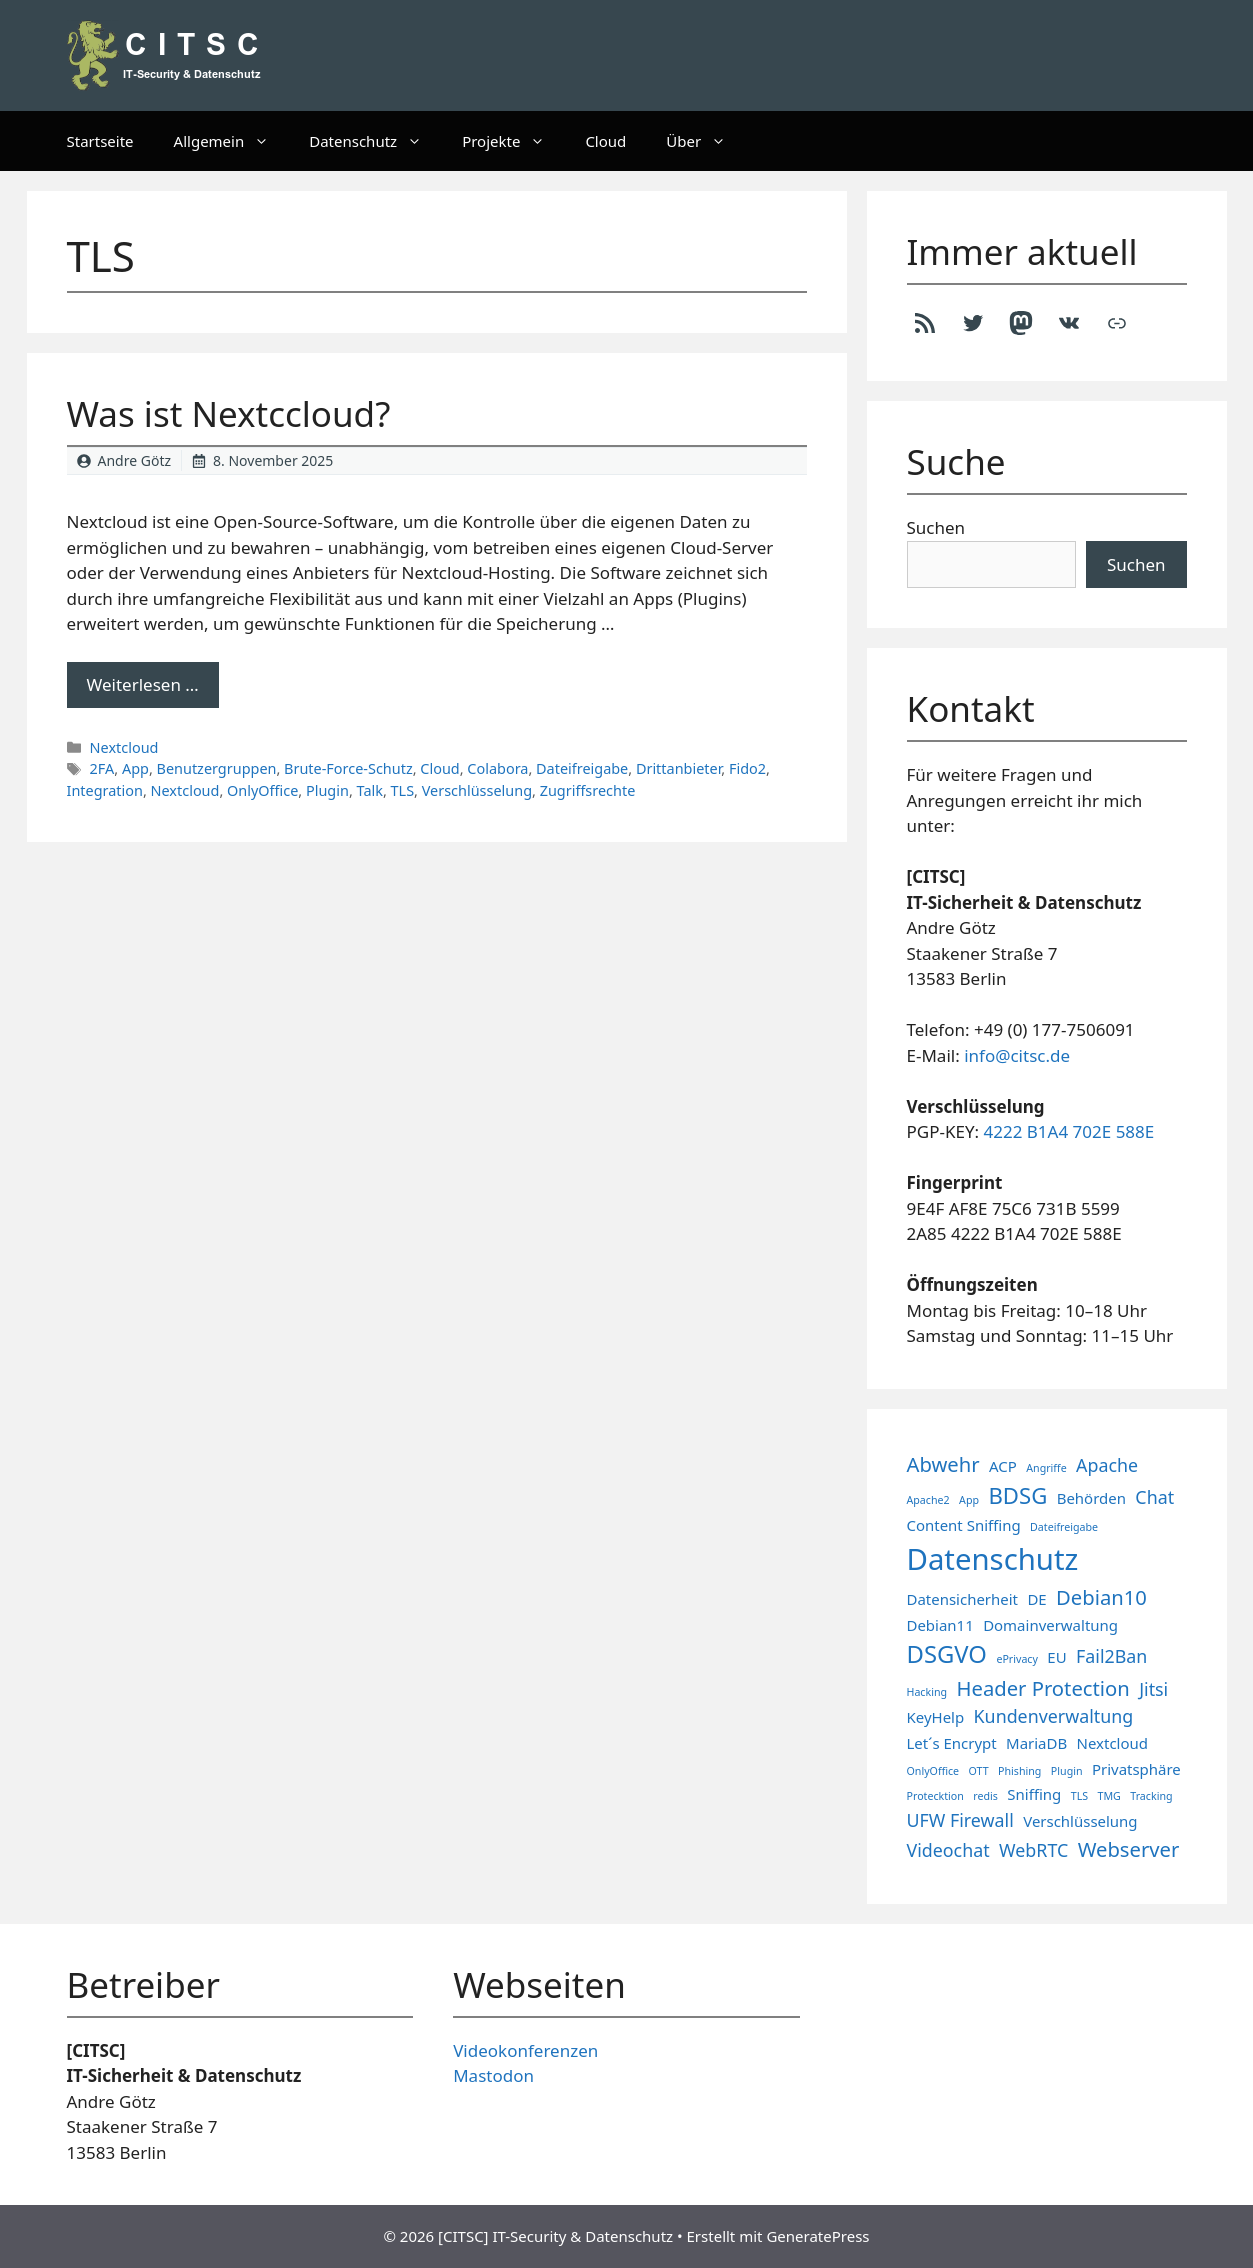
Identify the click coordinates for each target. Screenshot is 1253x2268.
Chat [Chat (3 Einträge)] (1154, 1497)
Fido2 (747, 768)
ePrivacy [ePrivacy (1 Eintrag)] (1017, 1659)
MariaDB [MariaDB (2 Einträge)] (1036, 1743)
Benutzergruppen (217, 768)
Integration (105, 790)
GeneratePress (817, 2236)
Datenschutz (375, 141)
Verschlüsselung (477, 790)
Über (706, 141)
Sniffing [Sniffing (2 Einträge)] (1034, 1794)
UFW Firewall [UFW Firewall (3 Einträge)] (960, 1820)
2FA (102, 768)
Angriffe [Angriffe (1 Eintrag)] (1046, 1468)
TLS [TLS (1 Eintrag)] (1079, 1796)
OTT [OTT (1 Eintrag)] (979, 1771)
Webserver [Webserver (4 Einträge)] (1129, 1849)
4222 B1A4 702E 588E (1069, 1131)
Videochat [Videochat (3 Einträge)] (948, 1850)
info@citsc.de (1017, 1055)
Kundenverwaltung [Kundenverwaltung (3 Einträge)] (1054, 1716)
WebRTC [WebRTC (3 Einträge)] (1033, 1850)
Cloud (605, 141)
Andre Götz (135, 460)
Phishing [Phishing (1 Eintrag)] (1019, 1771)
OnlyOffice (262, 790)
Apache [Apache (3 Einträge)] (1107, 1465)
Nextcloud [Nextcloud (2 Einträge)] (1112, 1743)
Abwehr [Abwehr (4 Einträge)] (943, 1464)
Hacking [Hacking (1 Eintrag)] (927, 1692)
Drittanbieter (678, 768)
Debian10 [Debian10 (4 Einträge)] (1101, 1597)
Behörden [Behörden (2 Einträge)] (1091, 1498)
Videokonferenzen (525, 2050)
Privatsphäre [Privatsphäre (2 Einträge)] (1136, 1769)
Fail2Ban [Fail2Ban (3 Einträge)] (1111, 1656)
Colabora (497, 768)
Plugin (327, 790)
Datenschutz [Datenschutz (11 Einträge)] (993, 1559)
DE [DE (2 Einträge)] (1036, 1599)
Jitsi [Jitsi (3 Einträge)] (1153, 1689)
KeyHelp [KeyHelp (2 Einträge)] (936, 1717)
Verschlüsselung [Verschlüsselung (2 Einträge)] (1080, 1821)
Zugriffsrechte (588, 790)
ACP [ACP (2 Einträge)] (1003, 1466)
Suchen (936, 527)
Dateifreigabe (582, 768)
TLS (403, 790)
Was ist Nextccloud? (229, 413)
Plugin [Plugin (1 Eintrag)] (1067, 1771)
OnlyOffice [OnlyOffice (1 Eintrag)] (933, 1771)
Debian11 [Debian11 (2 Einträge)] (940, 1625)
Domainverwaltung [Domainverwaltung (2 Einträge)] (1050, 1625)
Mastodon (493, 2075)
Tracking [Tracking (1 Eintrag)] (1151, 1796)
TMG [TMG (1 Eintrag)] (1108, 1796)
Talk (370, 790)
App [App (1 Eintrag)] (969, 1500)
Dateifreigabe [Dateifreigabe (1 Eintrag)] (1064, 1527)
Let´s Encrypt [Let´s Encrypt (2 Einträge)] (952, 1743)
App (135, 768)
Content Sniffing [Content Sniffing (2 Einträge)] (964, 1525)
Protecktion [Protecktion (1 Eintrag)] (935, 1796)
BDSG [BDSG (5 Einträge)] (1017, 1495)
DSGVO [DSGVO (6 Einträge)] (947, 1654)
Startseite (100, 141)
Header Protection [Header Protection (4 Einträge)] (1043, 1688)
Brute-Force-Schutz (348, 768)
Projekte (513, 141)
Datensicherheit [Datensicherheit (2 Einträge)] (962, 1599)
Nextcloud (124, 747)
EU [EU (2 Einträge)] (1056, 1657)
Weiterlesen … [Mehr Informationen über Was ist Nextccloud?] (143, 684)
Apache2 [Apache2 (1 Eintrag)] (928, 1500)
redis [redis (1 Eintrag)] (985, 1796)
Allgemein (232, 141)
